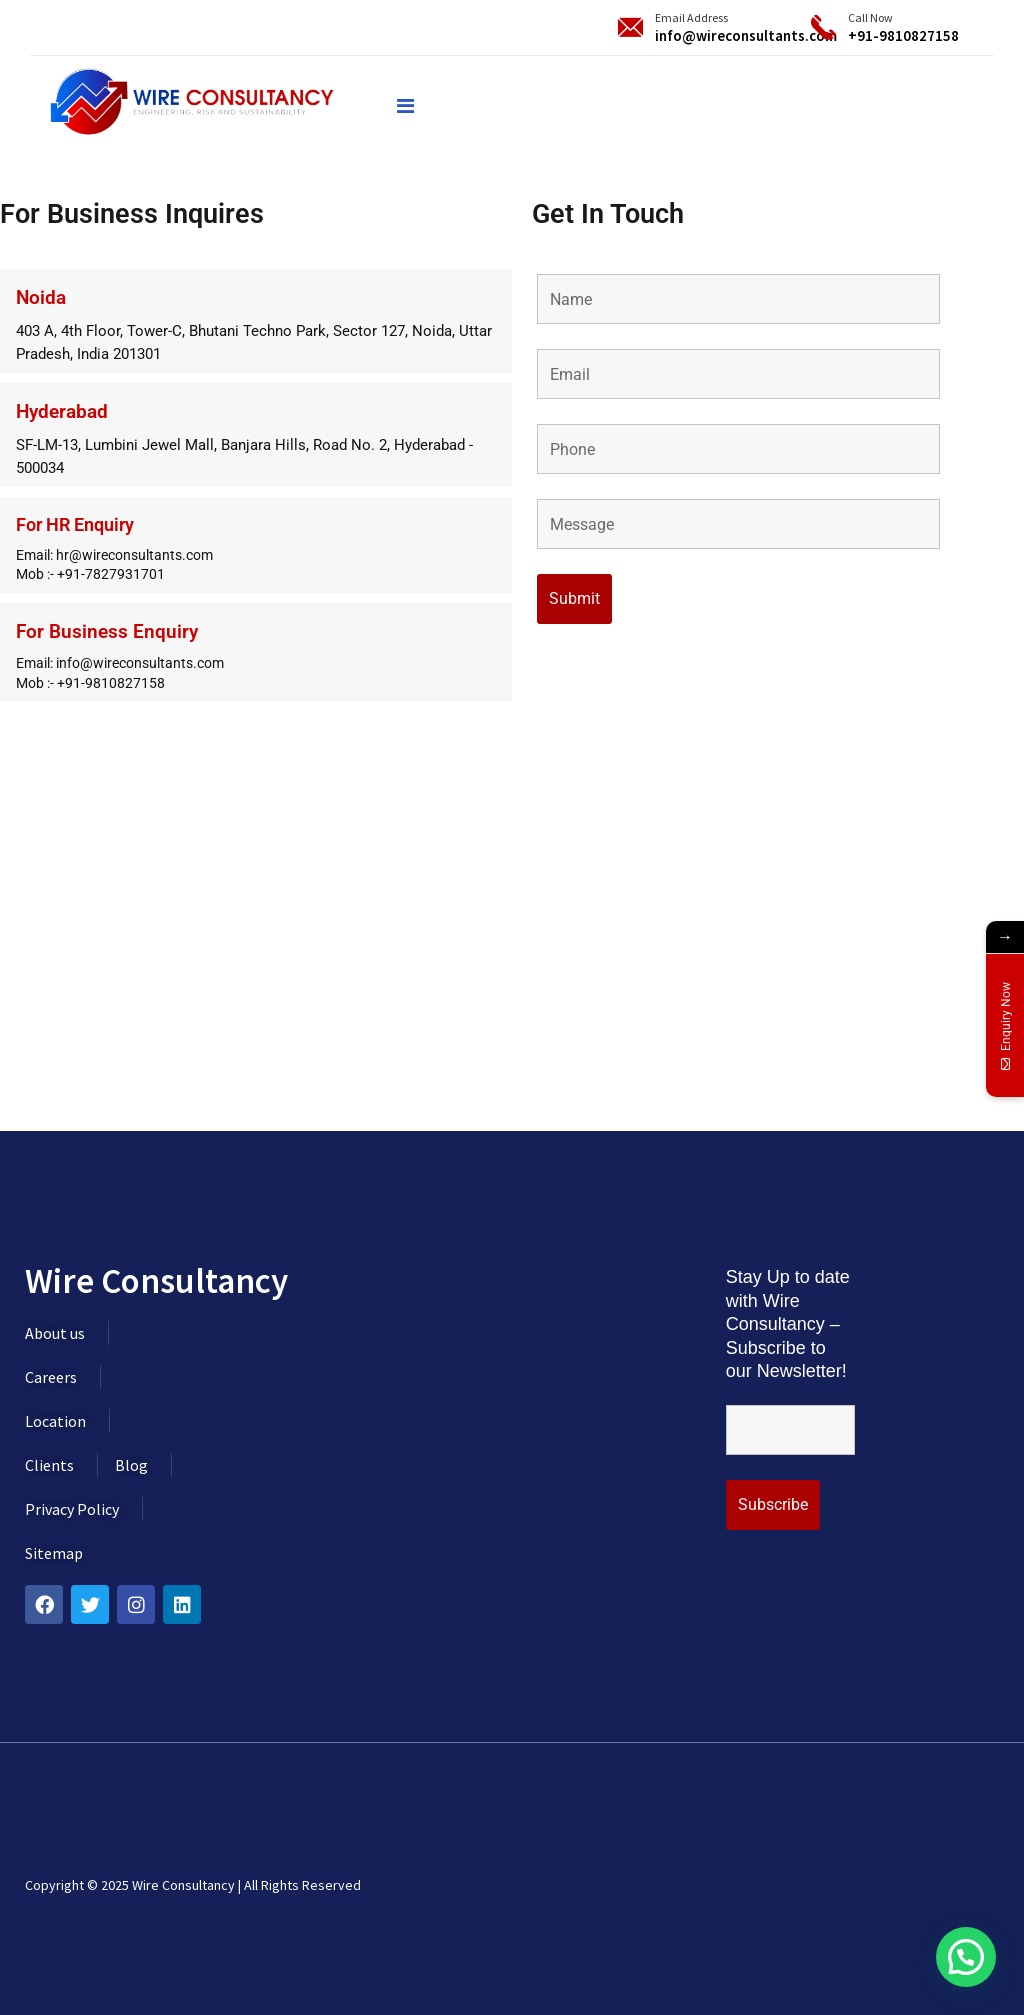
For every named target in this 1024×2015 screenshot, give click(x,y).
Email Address (691, 17)
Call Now (870, 17)
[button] (966, 1957)
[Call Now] (823, 27)
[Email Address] (630, 27)
